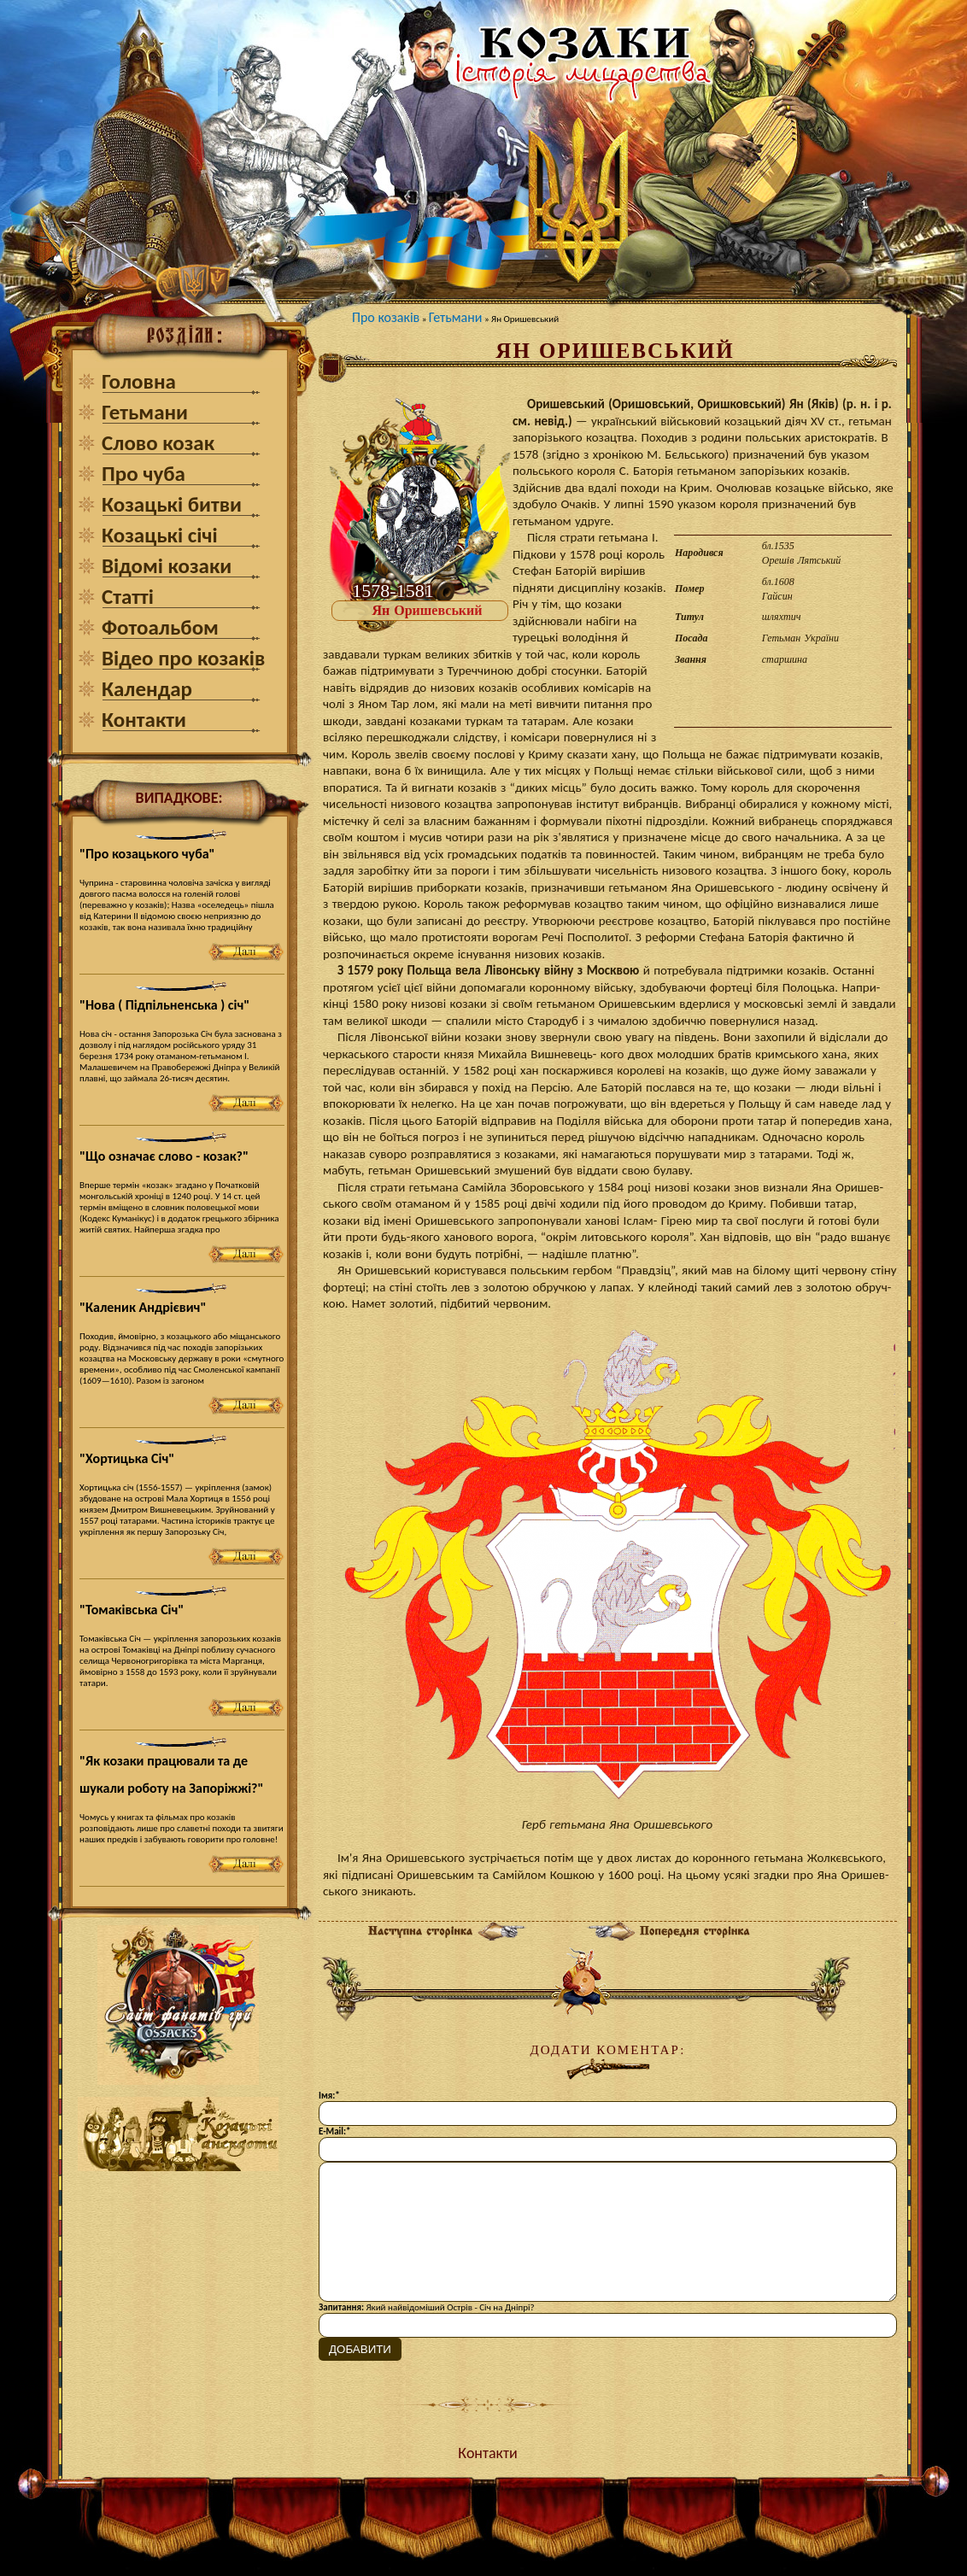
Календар (147, 689)
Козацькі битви (172, 504)
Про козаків (385, 317)
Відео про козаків (183, 658)
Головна (139, 381)
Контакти (144, 719)
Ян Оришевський (427, 610)
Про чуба (143, 473)
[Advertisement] (178, 2290)
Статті (128, 596)
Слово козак (158, 443)
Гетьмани (145, 412)
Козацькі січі (160, 535)
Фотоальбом (160, 627)
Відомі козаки (166, 566)
